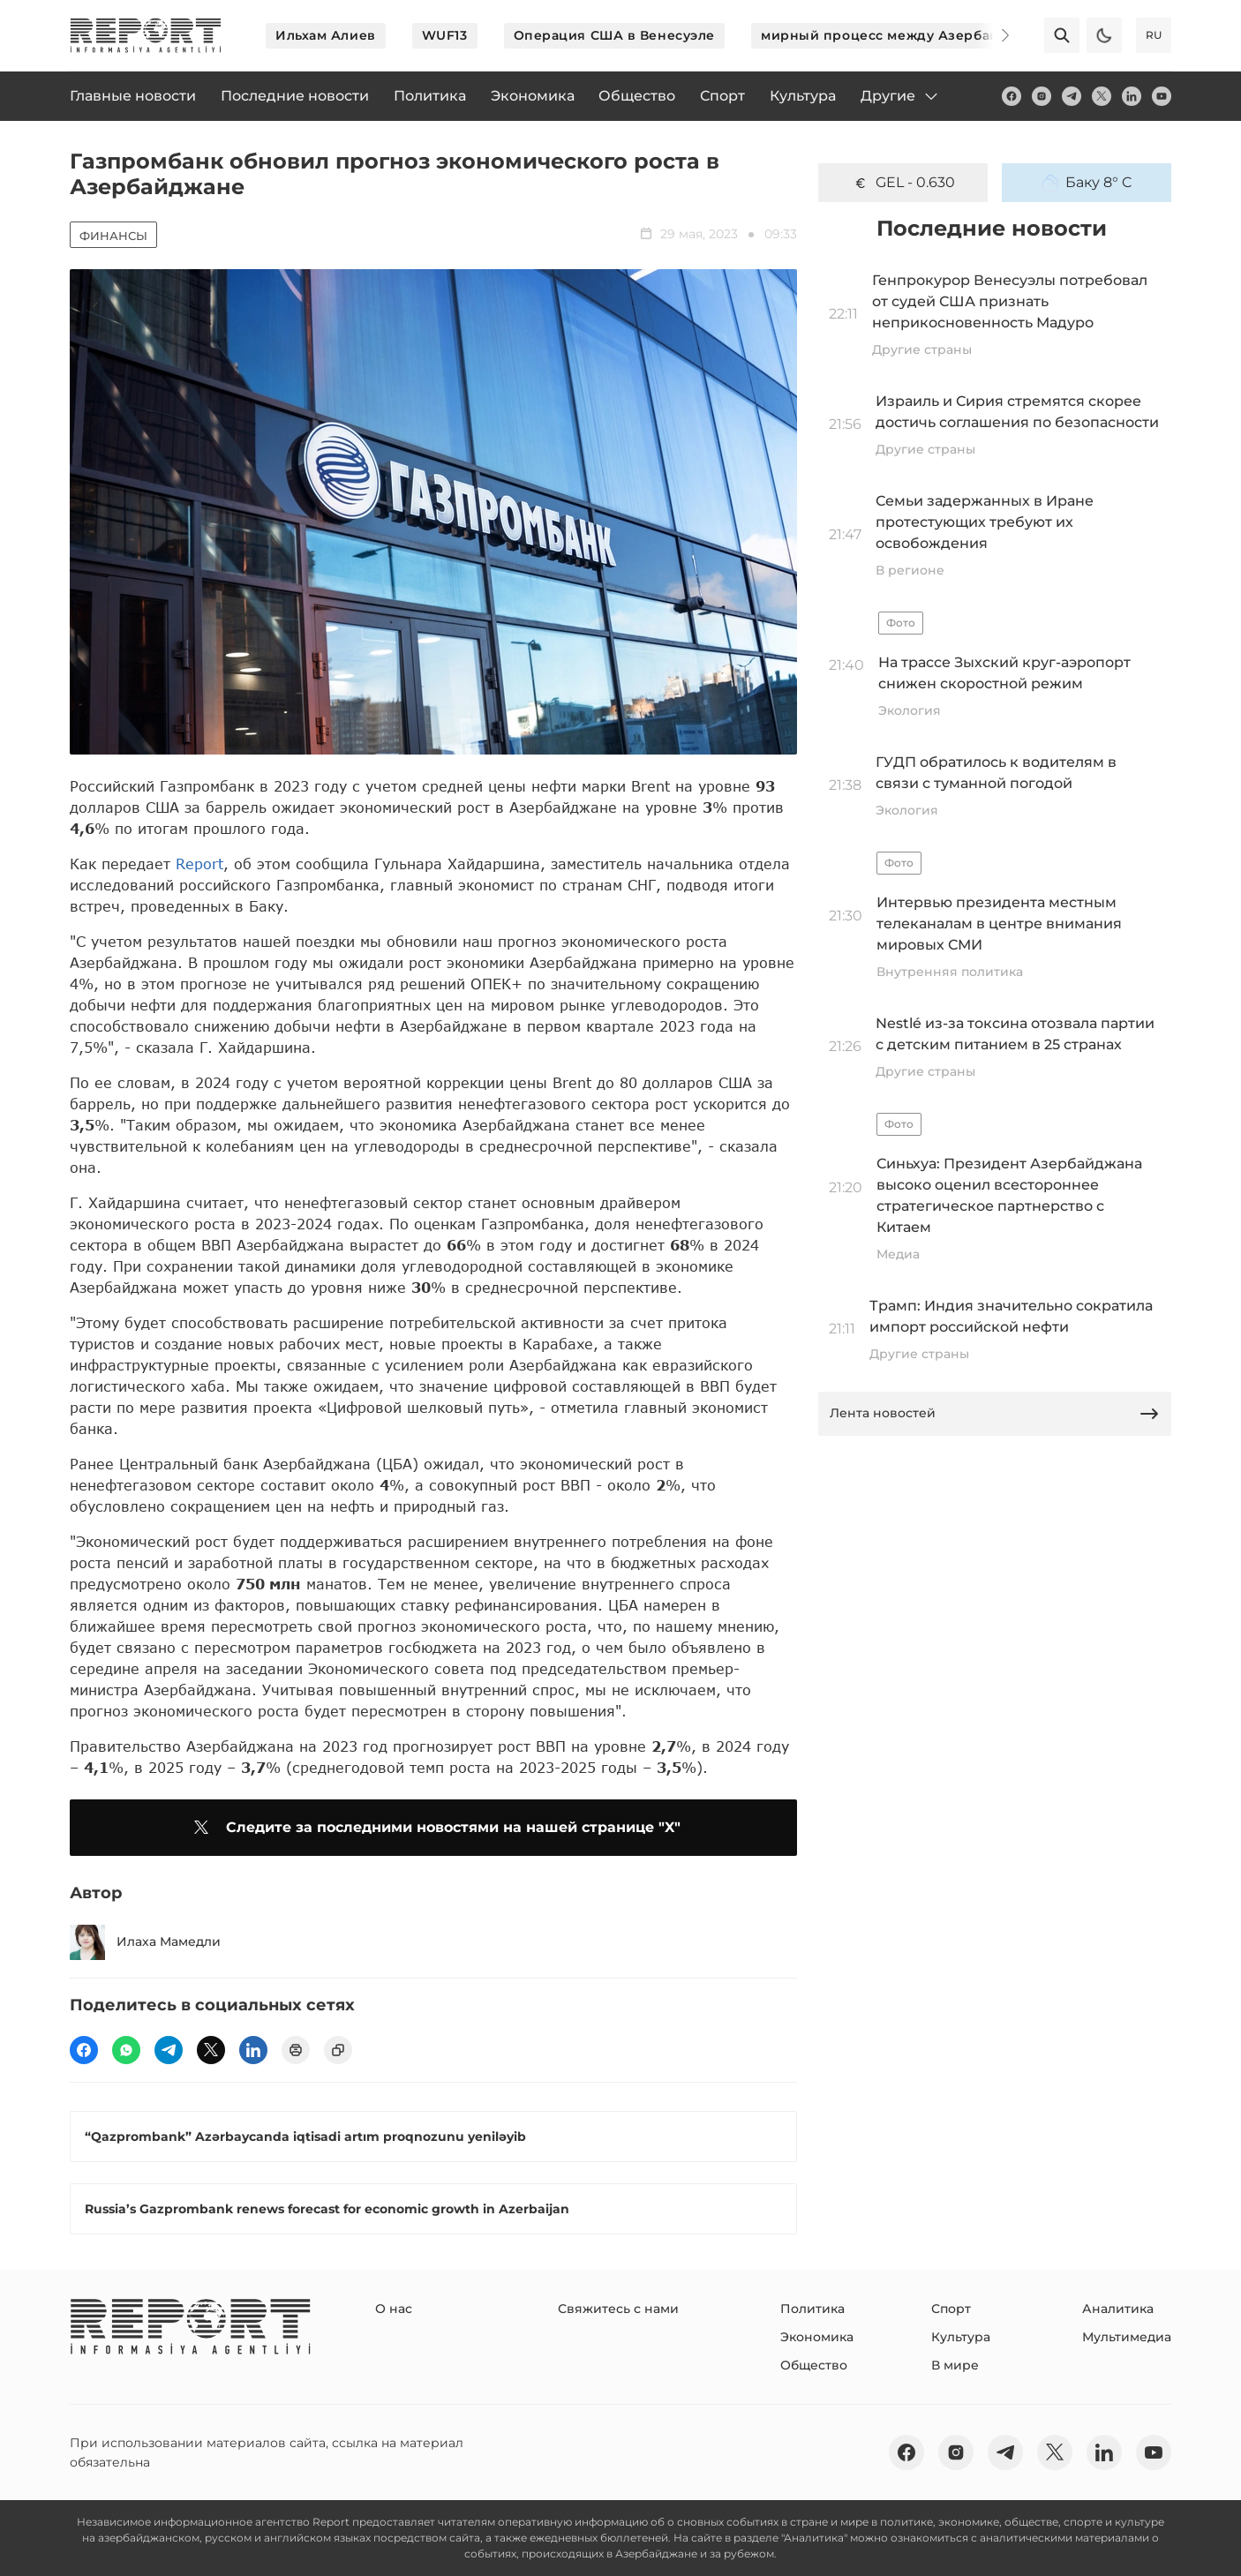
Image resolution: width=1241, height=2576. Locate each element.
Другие (900, 96)
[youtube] (1161, 96)
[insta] (1041, 96)
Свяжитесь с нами (618, 2309)
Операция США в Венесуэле (614, 35)
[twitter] (1101, 96)
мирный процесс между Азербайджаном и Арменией (954, 35)
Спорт (951, 2309)
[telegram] (1071, 96)
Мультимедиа (1126, 2337)
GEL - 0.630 (903, 183)
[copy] (338, 2050)
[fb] (1011, 96)
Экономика (817, 2337)
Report (199, 863)
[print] (296, 2050)
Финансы (113, 236)
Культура (960, 2337)
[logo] (146, 35)
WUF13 (445, 35)
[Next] (993, 35)
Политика (812, 2309)
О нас (393, 2309)
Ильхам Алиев (325, 35)
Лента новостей (995, 1413)
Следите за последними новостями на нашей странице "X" (434, 1828)
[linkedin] (1131, 96)
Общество (813, 2365)
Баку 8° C (1087, 183)
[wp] (126, 2050)
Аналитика (1118, 2309)
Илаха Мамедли (145, 1942)
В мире (955, 2365)
